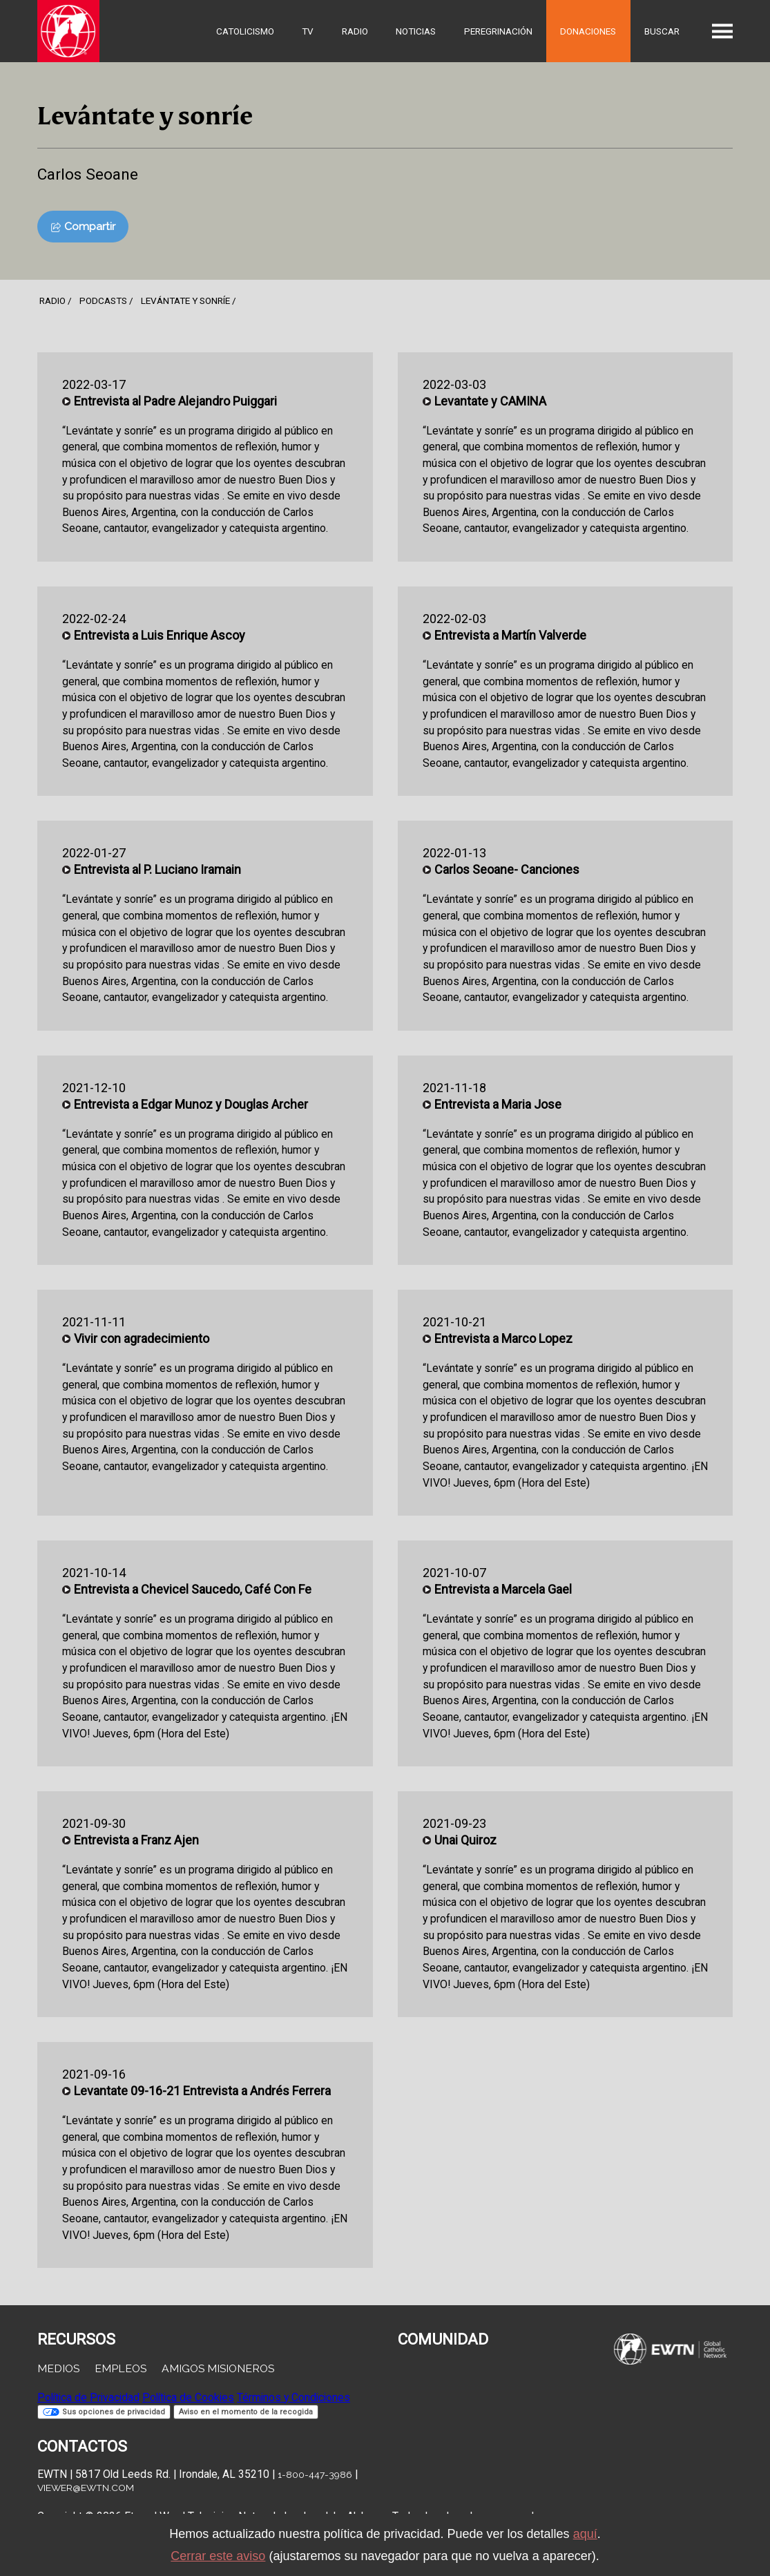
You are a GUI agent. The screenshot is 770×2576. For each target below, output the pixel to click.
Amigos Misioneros (218, 2368)
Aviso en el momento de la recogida (246, 2411)
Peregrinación (498, 31)
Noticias (416, 31)
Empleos (120, 2368)
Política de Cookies (188, 2397)
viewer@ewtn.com (85, 2487)
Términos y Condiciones (293, 2397)
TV (308, 31)
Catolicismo (245, 31)
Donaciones (588, 31)
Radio (355, 31)
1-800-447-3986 (315, 2474)
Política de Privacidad (88, 2397)
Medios (58, 2368)
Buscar (662, 31)
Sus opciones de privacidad (104, 2411)
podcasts (103, 300)
